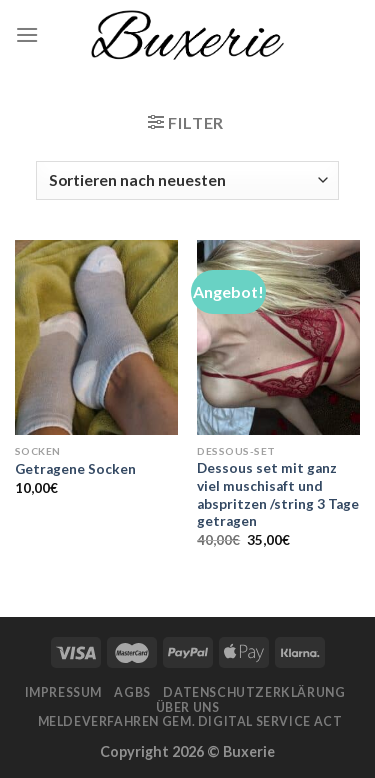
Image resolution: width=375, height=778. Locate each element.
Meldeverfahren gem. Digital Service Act (190, 721)
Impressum (64, 692)
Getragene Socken (75, 469)
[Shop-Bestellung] (187, 180)
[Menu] (27, 34)
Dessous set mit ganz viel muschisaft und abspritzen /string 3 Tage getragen (278, 494)
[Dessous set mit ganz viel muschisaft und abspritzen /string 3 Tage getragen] (278, 337)
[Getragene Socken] (96, 337)
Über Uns (188, 707)
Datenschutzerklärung (254, 692)
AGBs (132, 692)
